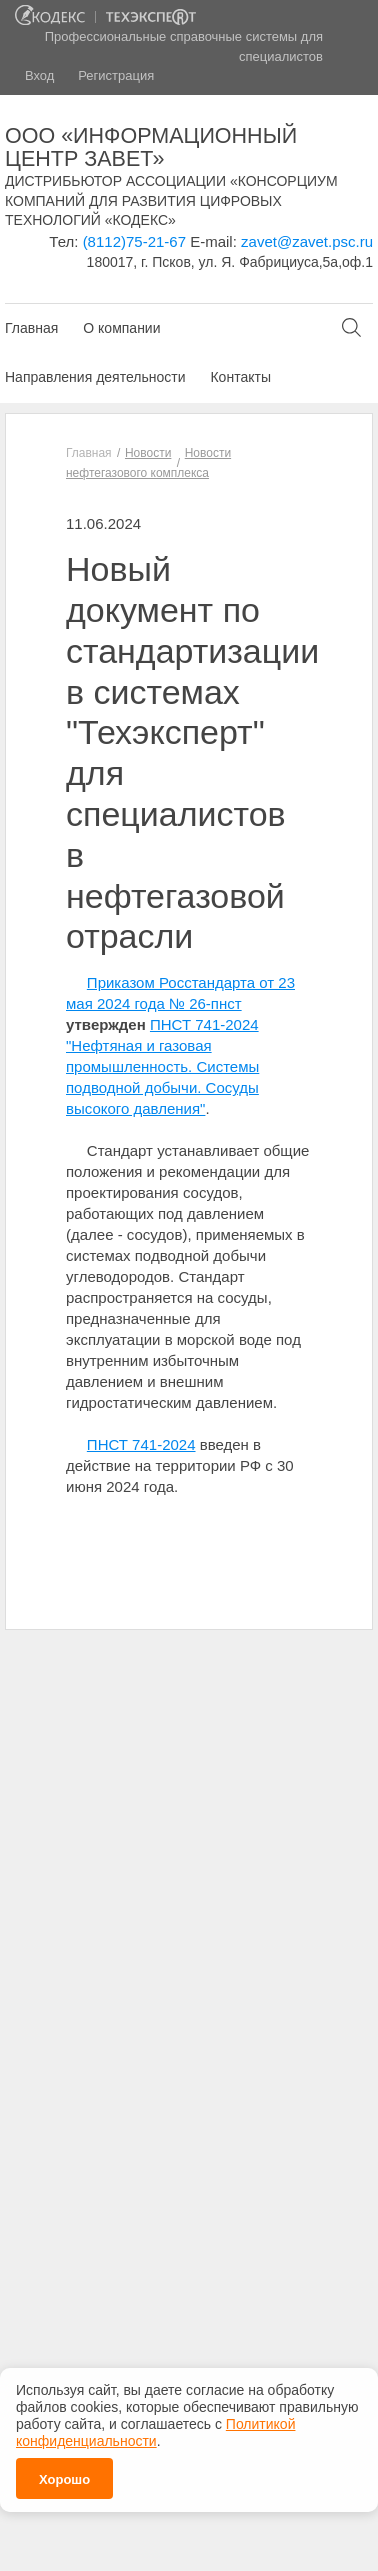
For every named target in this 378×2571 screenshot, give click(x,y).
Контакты (240, 377)
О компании (121, 328)
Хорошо (64, 2474)
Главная (31, 328)
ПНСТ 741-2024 (141, 1444)
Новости (148, 453)
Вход (39, 75)
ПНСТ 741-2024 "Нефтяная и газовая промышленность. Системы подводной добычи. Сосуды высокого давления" (162, 1066)
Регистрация (116, 75)
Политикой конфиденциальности (155, 2427)
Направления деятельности (95, 377)
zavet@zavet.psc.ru (307, 241)
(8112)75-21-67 (134, 241)
